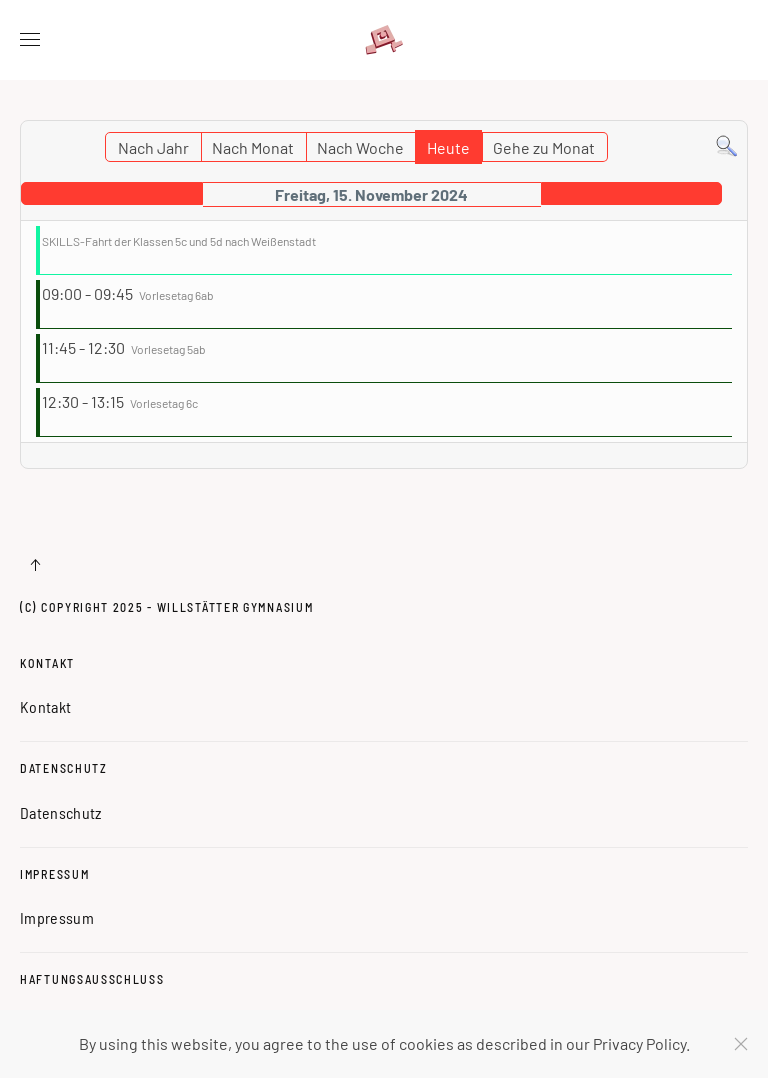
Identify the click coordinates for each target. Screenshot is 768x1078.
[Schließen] (741, 1044)
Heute (448, 147)
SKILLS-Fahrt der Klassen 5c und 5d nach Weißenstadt (179, 241)
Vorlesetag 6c (164, 403)
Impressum (54, 874)
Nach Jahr (153, 147)
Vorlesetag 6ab (176, 295)
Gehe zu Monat (544, 147)
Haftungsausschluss (92, 979)
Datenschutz (64, 768)
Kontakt (47, 663)
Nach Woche (360, 147)
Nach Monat (253, 147)
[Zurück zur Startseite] (384, 40)
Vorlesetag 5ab (168, 349)
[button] (30, 40)
